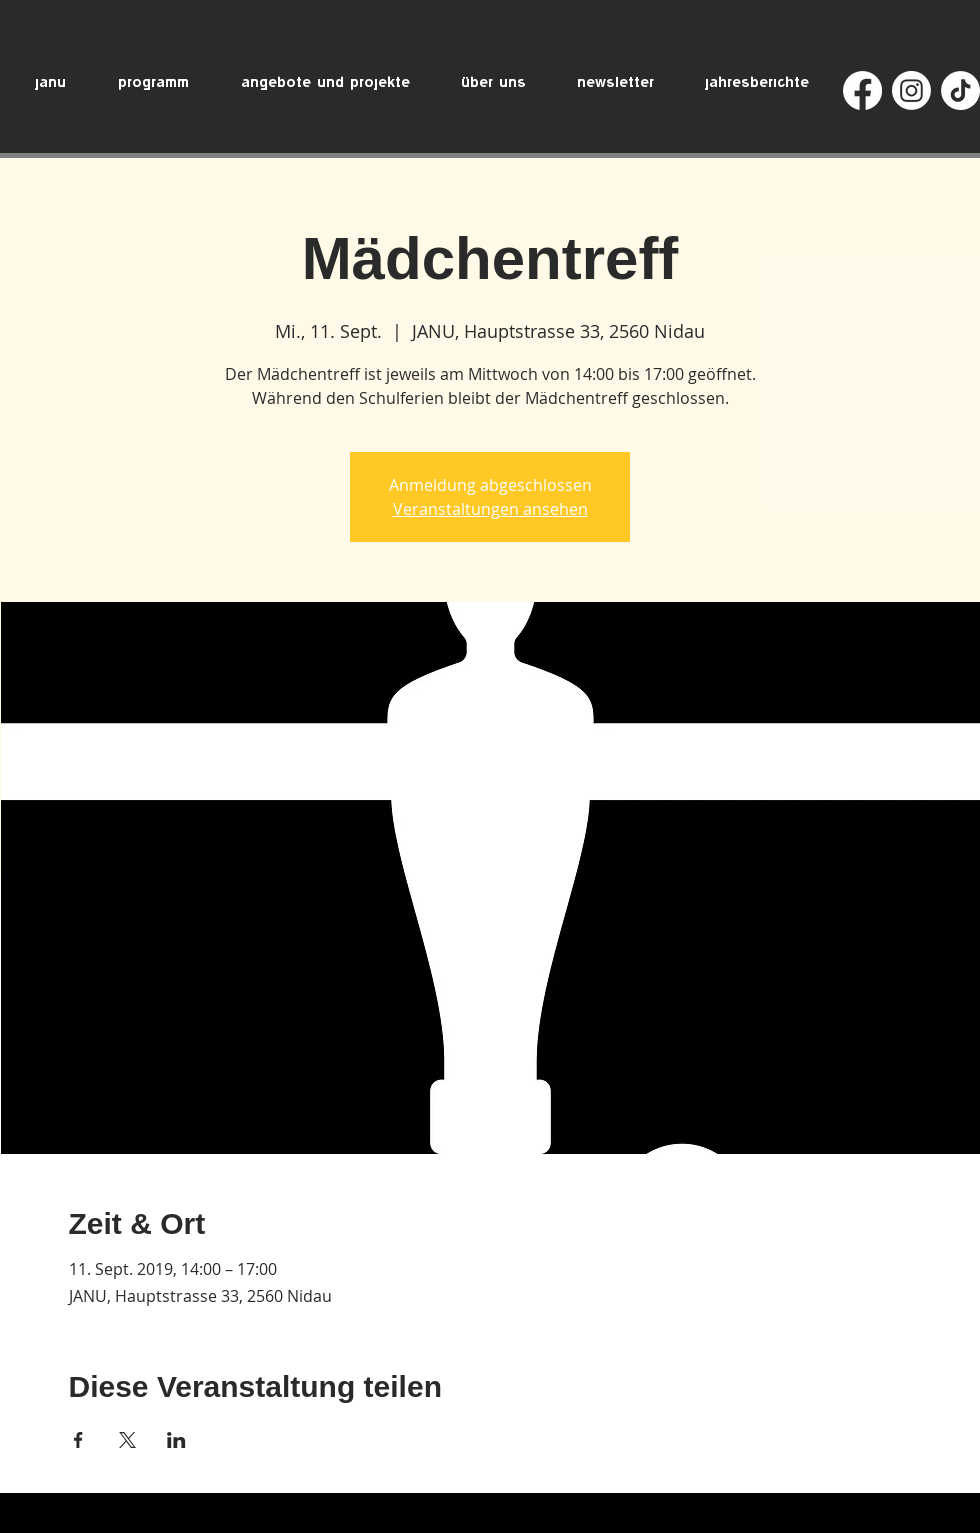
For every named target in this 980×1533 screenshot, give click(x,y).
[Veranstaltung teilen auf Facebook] (78, 1440)
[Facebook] (862, 90)
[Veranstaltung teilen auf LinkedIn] (176, 1440)
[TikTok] (960, 90)
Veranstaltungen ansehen (490, 509)
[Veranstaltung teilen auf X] (127, 1440)
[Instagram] (911, 90)
